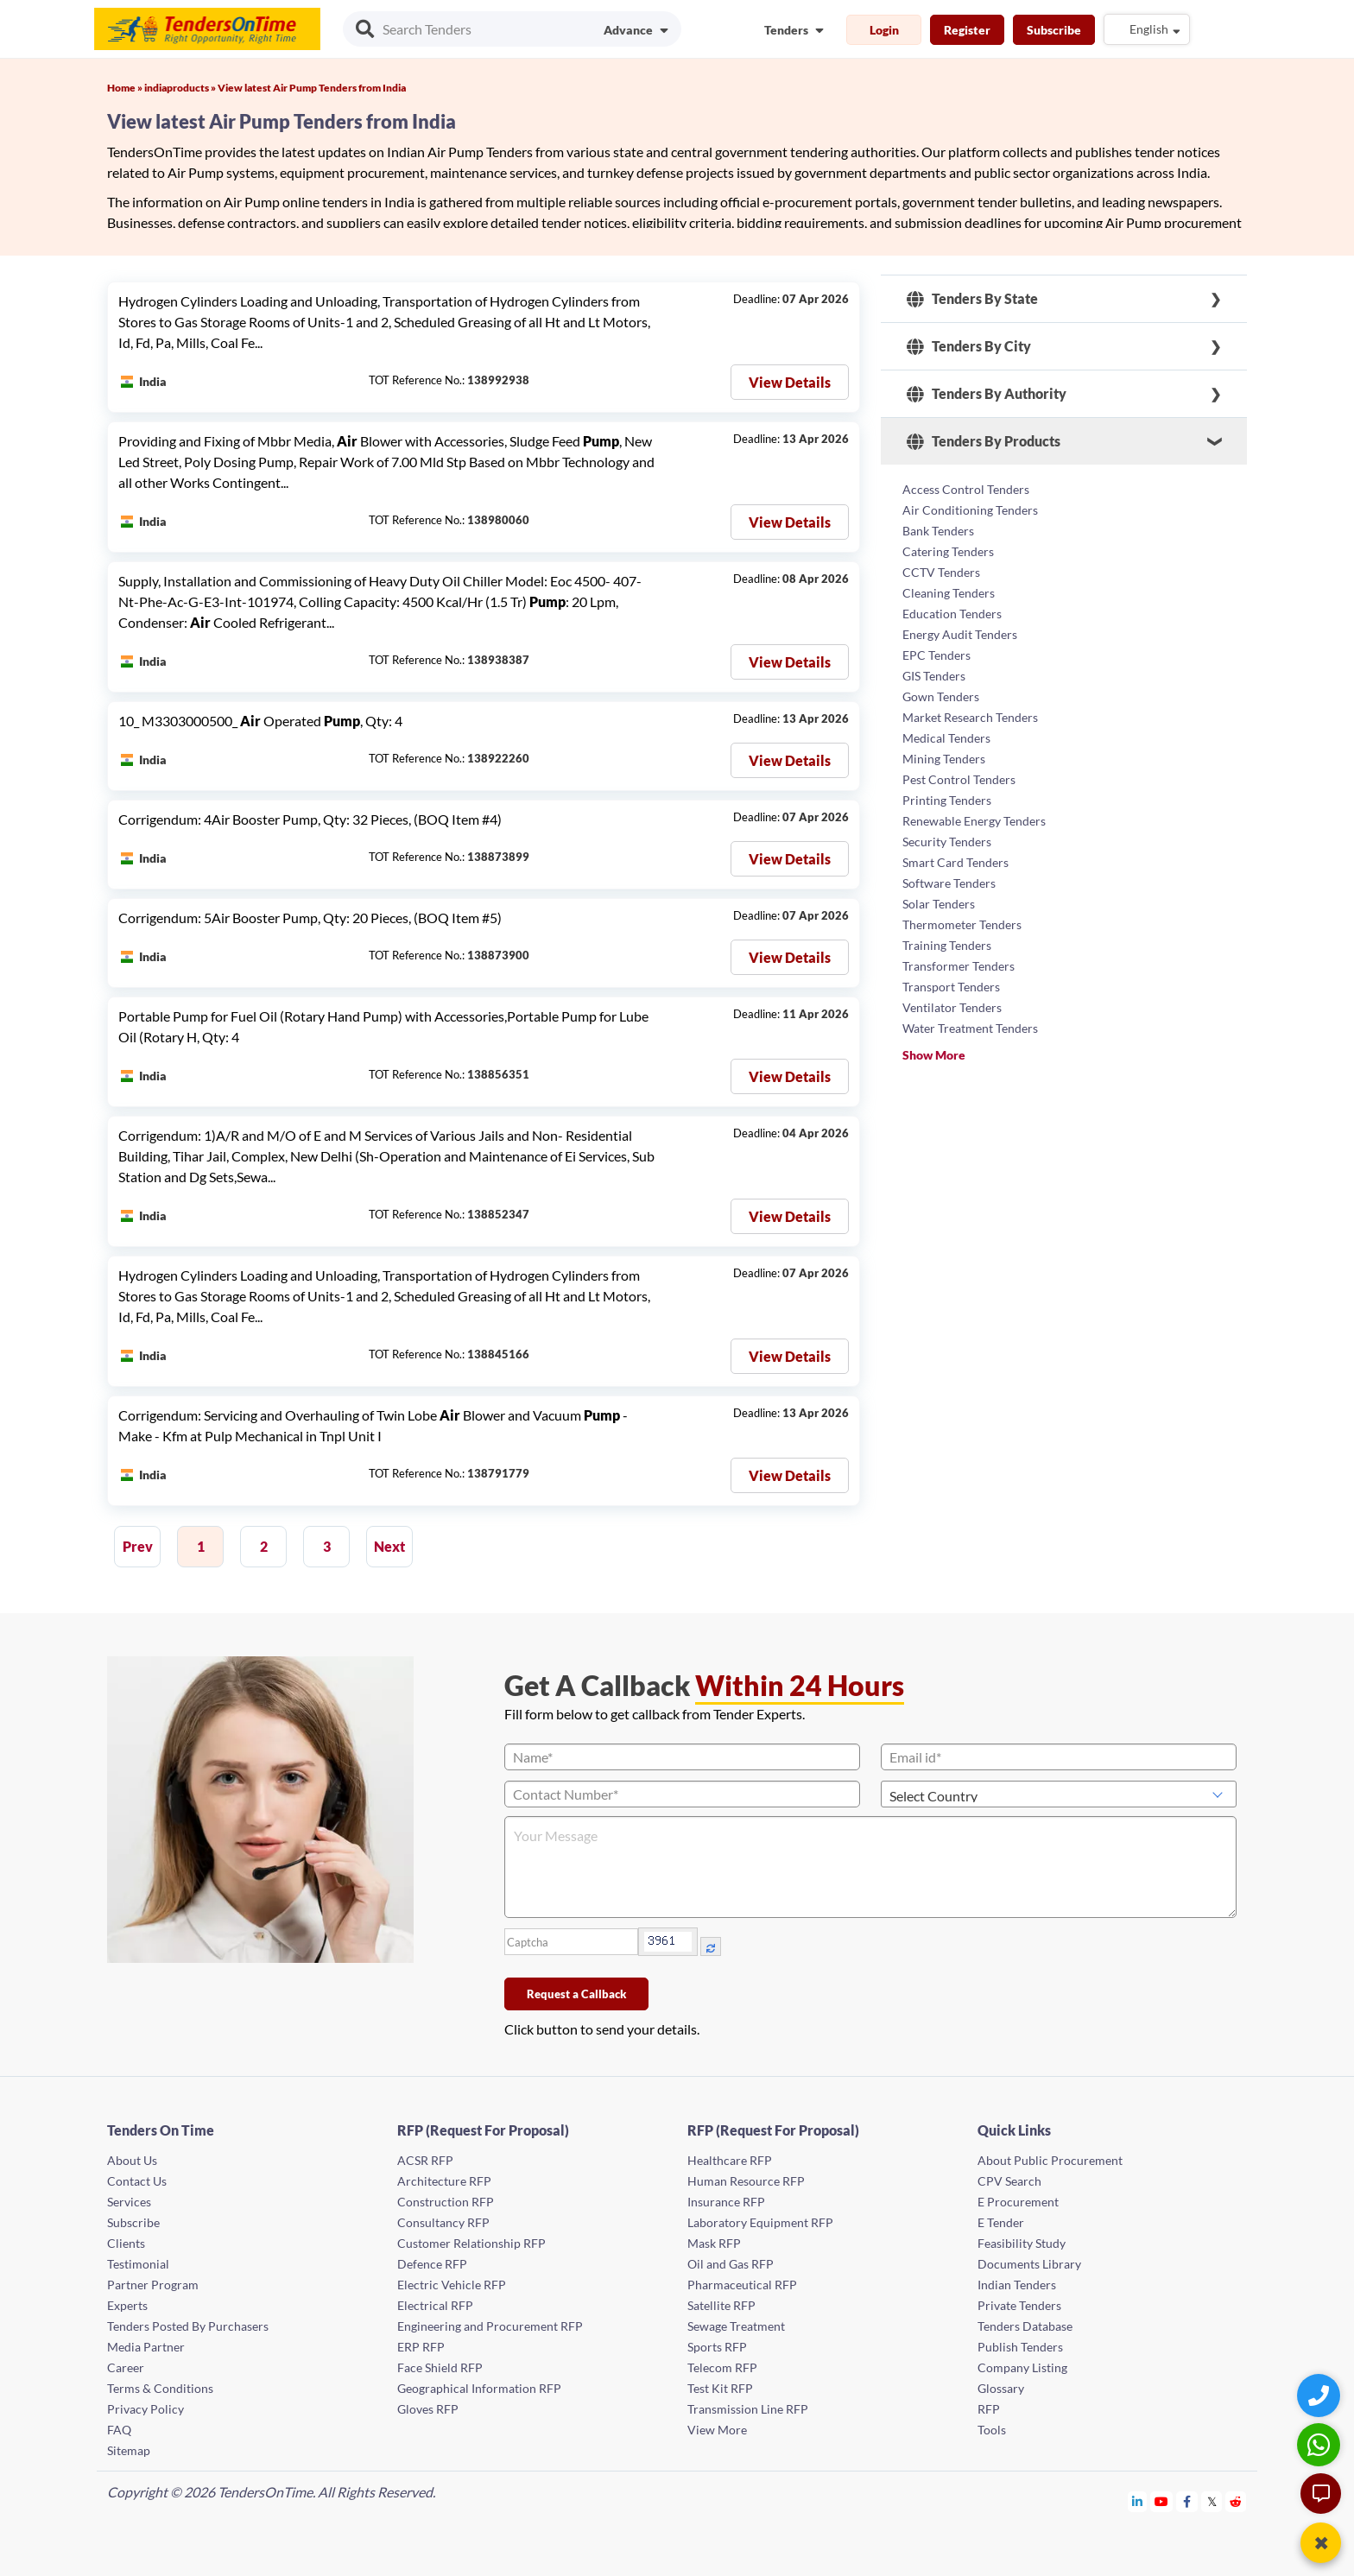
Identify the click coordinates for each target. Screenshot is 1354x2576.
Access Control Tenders (965, 489)
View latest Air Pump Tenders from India (312, 87)
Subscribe (1054, 29)
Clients (126, 2243)
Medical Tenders (946, 738)
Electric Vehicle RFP (451, 2284)
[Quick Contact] (1320, 2395)
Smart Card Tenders (955, 862)
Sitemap (128, 2450)
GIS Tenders (933, 675)
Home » (125, 87)
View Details (790, 382)
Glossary (1001, 2388)
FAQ (119, 2429)
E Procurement (1018, 2201)
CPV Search (1009, 2181)
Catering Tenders (948, 551)
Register (967, 29)
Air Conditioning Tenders (970, 510)
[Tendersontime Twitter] (1212, 2501)
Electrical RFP (435, 2305)
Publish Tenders (1020, 2346)
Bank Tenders (938, 530)
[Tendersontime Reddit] (1236, 2501)
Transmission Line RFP (747, 2409)
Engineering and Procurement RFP (490, 2326)
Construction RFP (445, 2201)
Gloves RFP (428, 2409)
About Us (132, 2160)
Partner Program (153, 2284)
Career (125, 2367)
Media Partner (146, 2346)
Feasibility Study (1022, 2243)
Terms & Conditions (160, 2388)
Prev (138, 1546)
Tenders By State (972, 298)
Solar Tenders (938, 903)
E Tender (1001, 2222)
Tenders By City (969, 346)
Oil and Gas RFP (730, 2263)
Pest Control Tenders (958, 779)
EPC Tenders (936, 655)
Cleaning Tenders (948, 592)
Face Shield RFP (440, 2367)
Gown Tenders (940, 696)
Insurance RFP (726, 2201)
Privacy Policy (145, 2409)
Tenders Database (1025, 2326)
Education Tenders (952, 613)
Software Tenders (949, 883)
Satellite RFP (721, 2305)
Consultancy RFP (443, 2222)
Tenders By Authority (986, 393)
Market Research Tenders (970, 717)
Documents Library (1029, 2263)
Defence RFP (432, 2263)
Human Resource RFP (746, 2181)
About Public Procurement (1050, 2160)
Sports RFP (717, 2346)
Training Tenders (946, 945)
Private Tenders (1019, 2305)
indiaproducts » (181, 87)
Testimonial (138, 2263)
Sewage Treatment (736, 2326)
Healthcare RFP (729, 2160)
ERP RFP (421, 2346)
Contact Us (137, 2181)
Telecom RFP (722, 2367)
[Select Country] (1059, 1794)
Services (129, 2201)
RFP (989, 2409)
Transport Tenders (951, 986)
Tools (992, 2429)
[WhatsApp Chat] (1320, 2444)
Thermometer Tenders (962, 924)
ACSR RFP (425, 2160)
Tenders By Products (983, 441)
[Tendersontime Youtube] (1162, 2501)
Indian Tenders (1017, 2284)
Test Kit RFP (720, 2388)
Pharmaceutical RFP (742, 2284)
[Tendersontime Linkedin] (1138, 2501)
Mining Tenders (943, 758)
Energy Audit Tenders (959, 634)
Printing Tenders (946, 800)
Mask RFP (714, 2243)
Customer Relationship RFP (471, 2243)
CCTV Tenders (941, 572)
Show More (933, 1054)
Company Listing (1022, 2367)
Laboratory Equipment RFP (760, 2222)
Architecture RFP (444, 2181)
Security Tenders (946, 841)
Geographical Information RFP (479, 2388)
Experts (127, 2305)
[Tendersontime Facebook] (1187, 2501)
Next (389, 1546)
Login (884, 29)
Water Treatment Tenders (970, 1028)
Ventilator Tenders (952, 1007)
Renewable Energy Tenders (974, 820)
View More (717, 2429)
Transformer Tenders (958, 966)
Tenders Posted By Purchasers (188, 2326)
